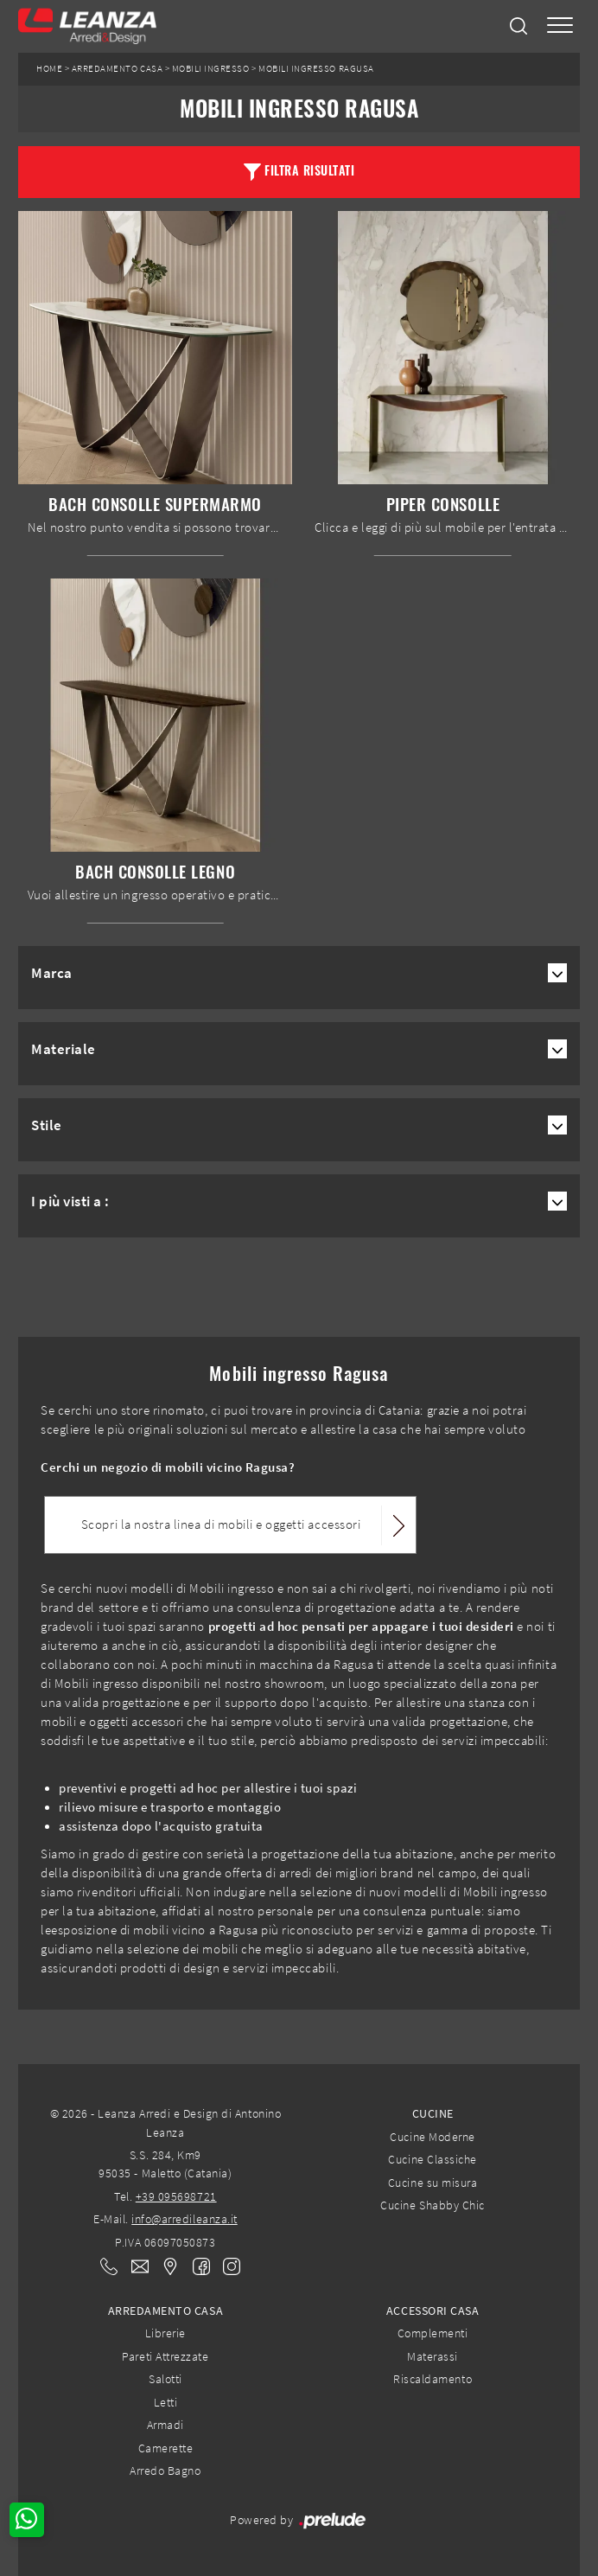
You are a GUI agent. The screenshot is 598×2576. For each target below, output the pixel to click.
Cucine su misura (432, 2182)
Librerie (165, 2333)
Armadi (165, 2424)
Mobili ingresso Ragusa (316, 68)
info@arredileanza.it (184, 2219)
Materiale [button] (63, 1048)
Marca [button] (52, 972)
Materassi (432, 2356)
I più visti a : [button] (70, 1201)
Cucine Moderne (432, 2137)
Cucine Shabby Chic (432, 2205)
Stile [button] (46, 1125)
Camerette (166, 2448)
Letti (166, 2402)
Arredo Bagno (165, 2470)
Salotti (165, 2379)
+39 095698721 (176, 2196)
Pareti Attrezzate (165, 2356)
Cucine (433, 2113)
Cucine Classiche (432, 2159)
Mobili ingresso (211, 68)
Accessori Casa (432, 2310)
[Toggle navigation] (560, 26)
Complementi (433, 2333)
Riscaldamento (432, 2379)
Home (49, 68)
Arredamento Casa (117, 68)
